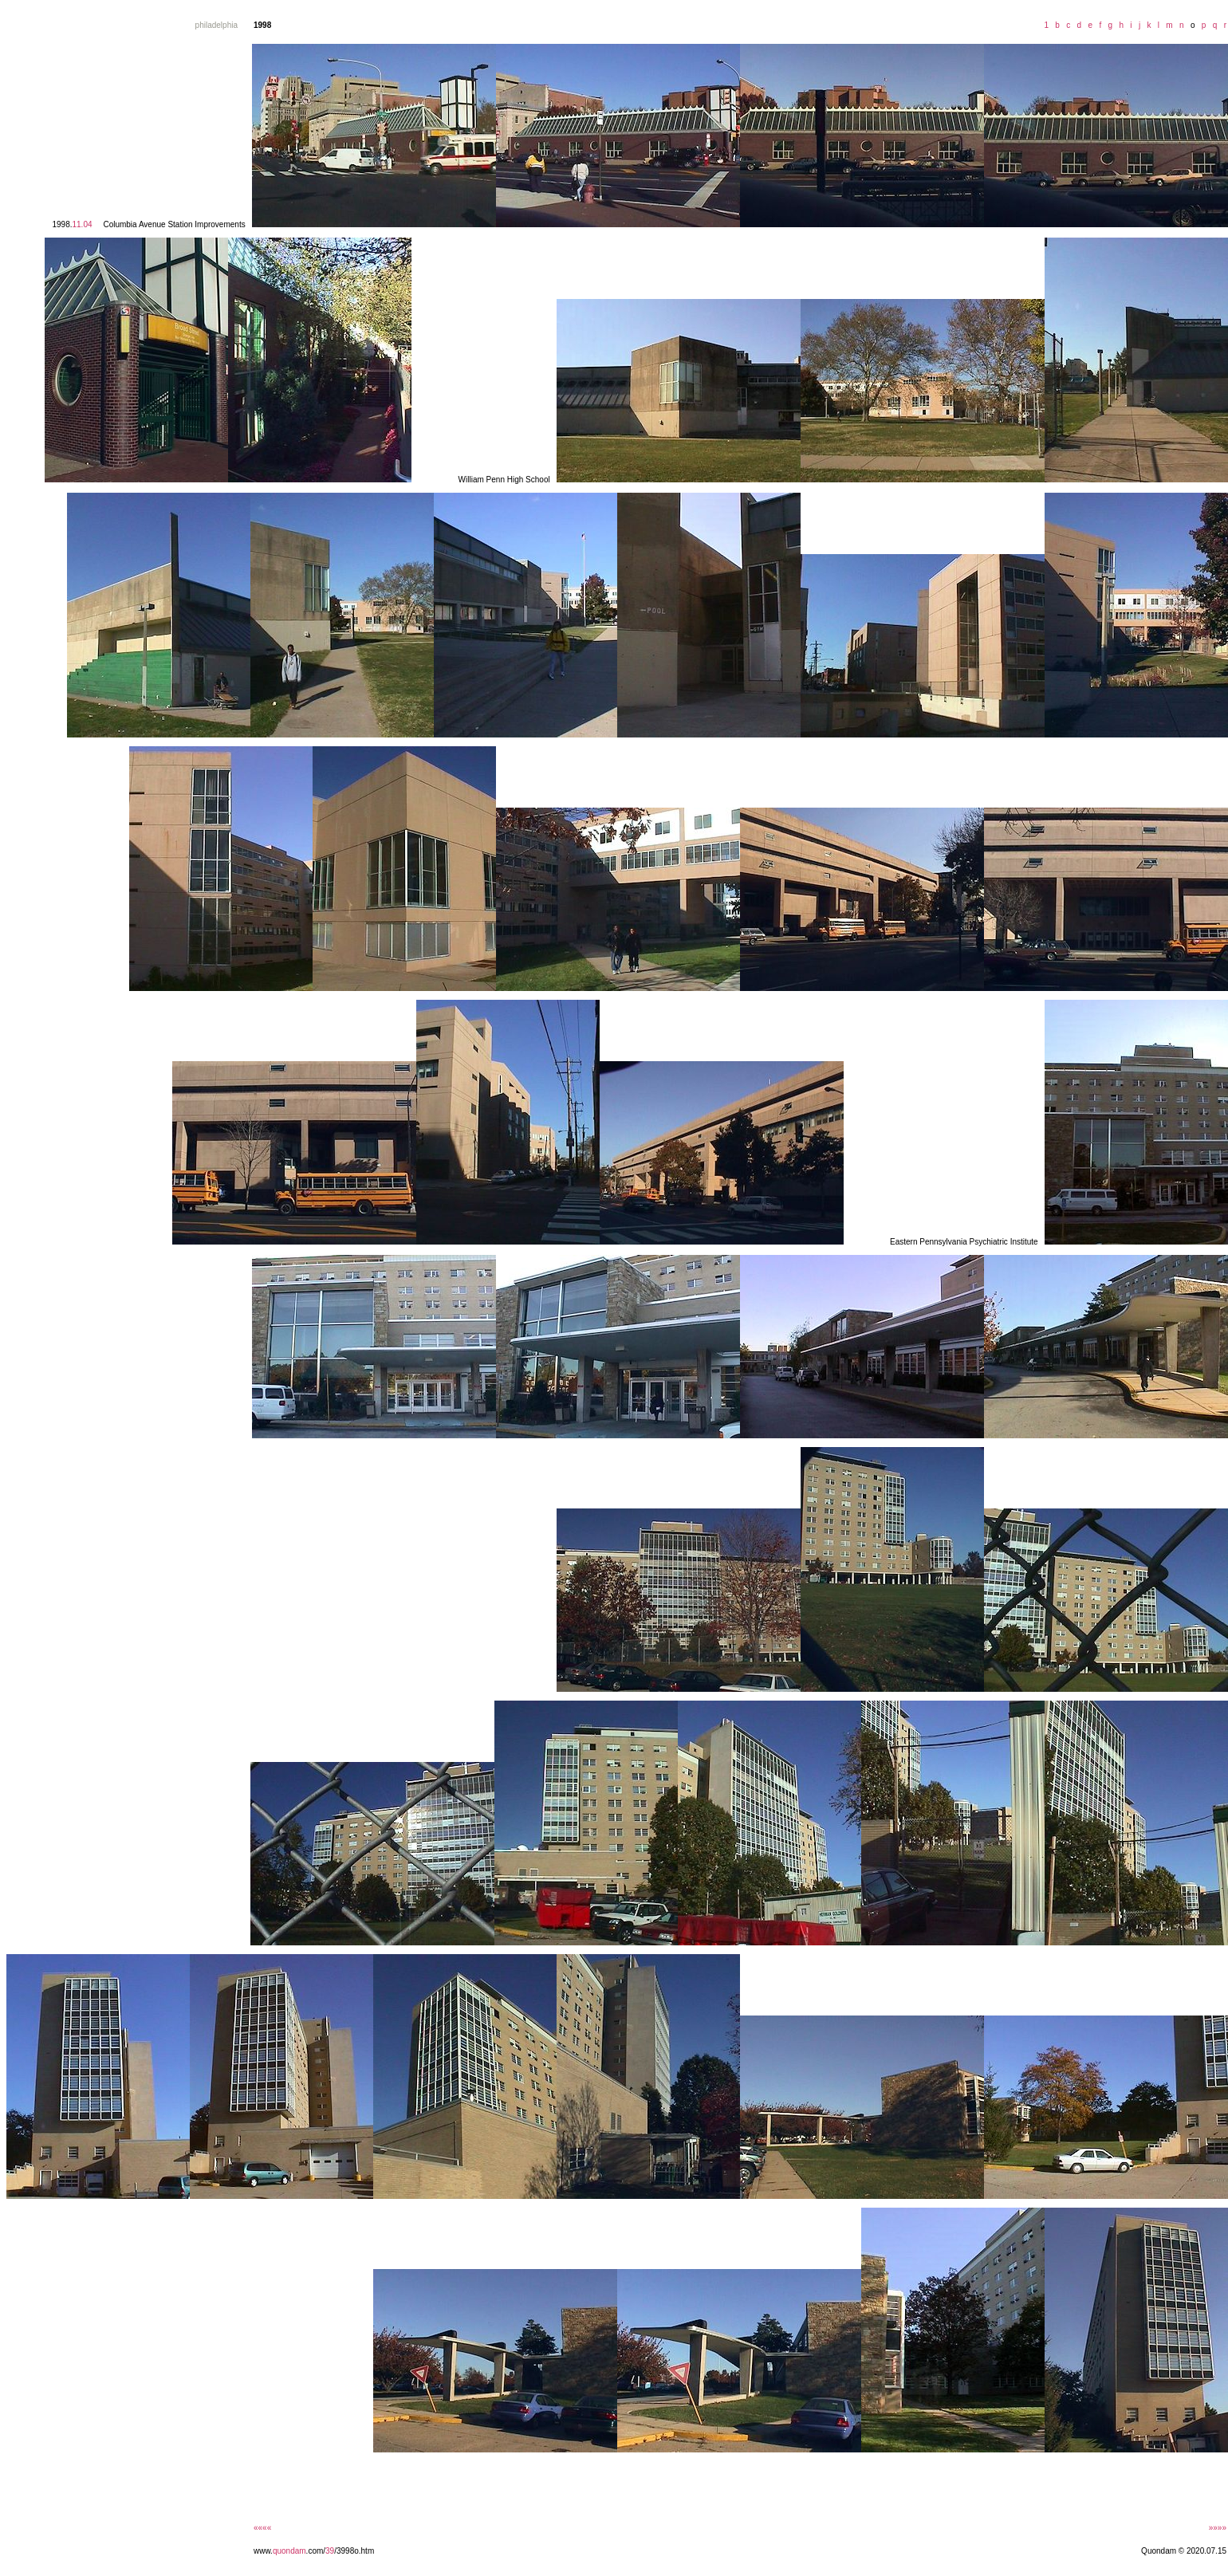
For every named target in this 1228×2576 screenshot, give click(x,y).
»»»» (1217, 2527)
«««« (262, 2527)
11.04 (82, 224)
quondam (289, 2551)
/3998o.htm (354, 2551)
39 (329, 2551)
